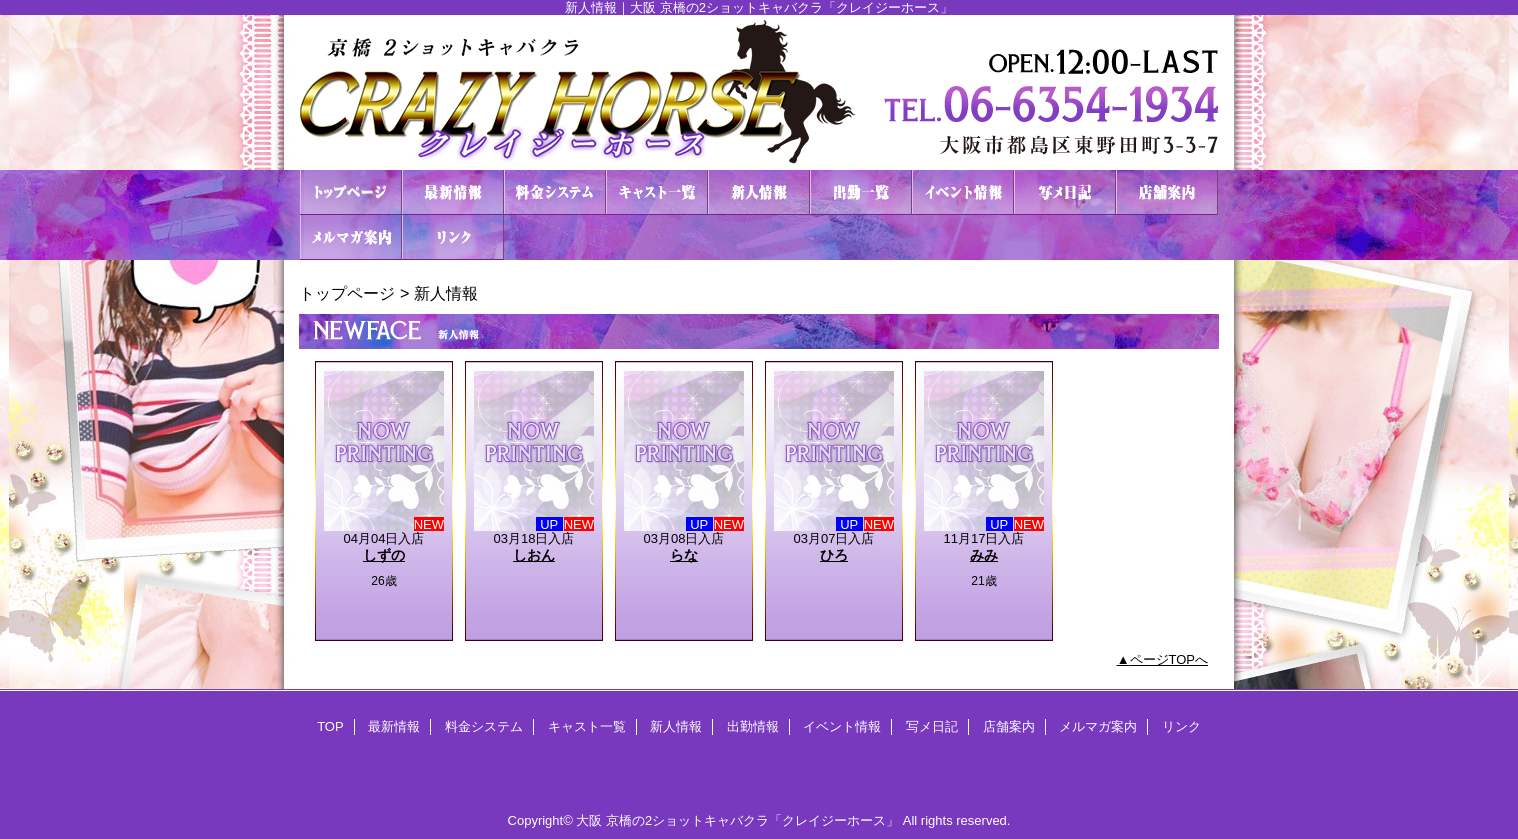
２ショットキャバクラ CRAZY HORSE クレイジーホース (759, 92)
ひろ (834, 555)
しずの (384, 555)
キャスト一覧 (657, 192)
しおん (534, 555)
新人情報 (759, 192)
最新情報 (453, 192)
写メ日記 (1065, 192)
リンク (453, 237)
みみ (984, 555)
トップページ (347, 293)
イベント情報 (963, 192)
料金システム (555, 192)
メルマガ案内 (351, 237)
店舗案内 (1167, 192)
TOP (351, 192)
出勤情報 (861, 192)
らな (684, 555)
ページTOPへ (1169, 659)
